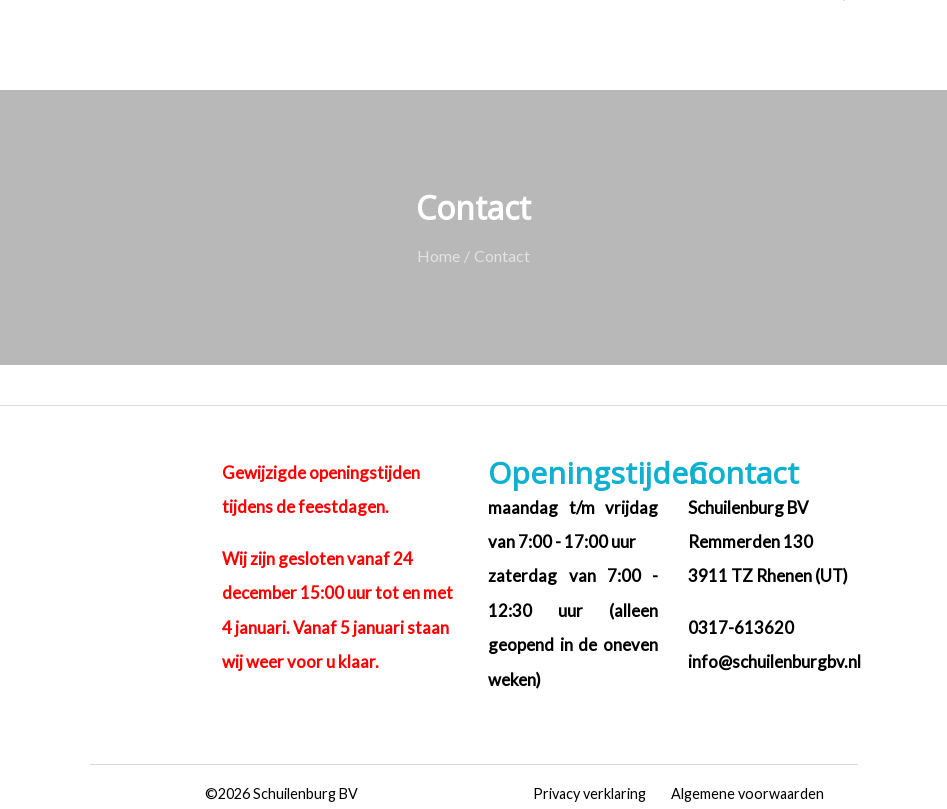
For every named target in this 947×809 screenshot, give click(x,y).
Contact (502, 255)
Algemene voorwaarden (747, 793)
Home (438, 255)
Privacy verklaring (589, 793)
